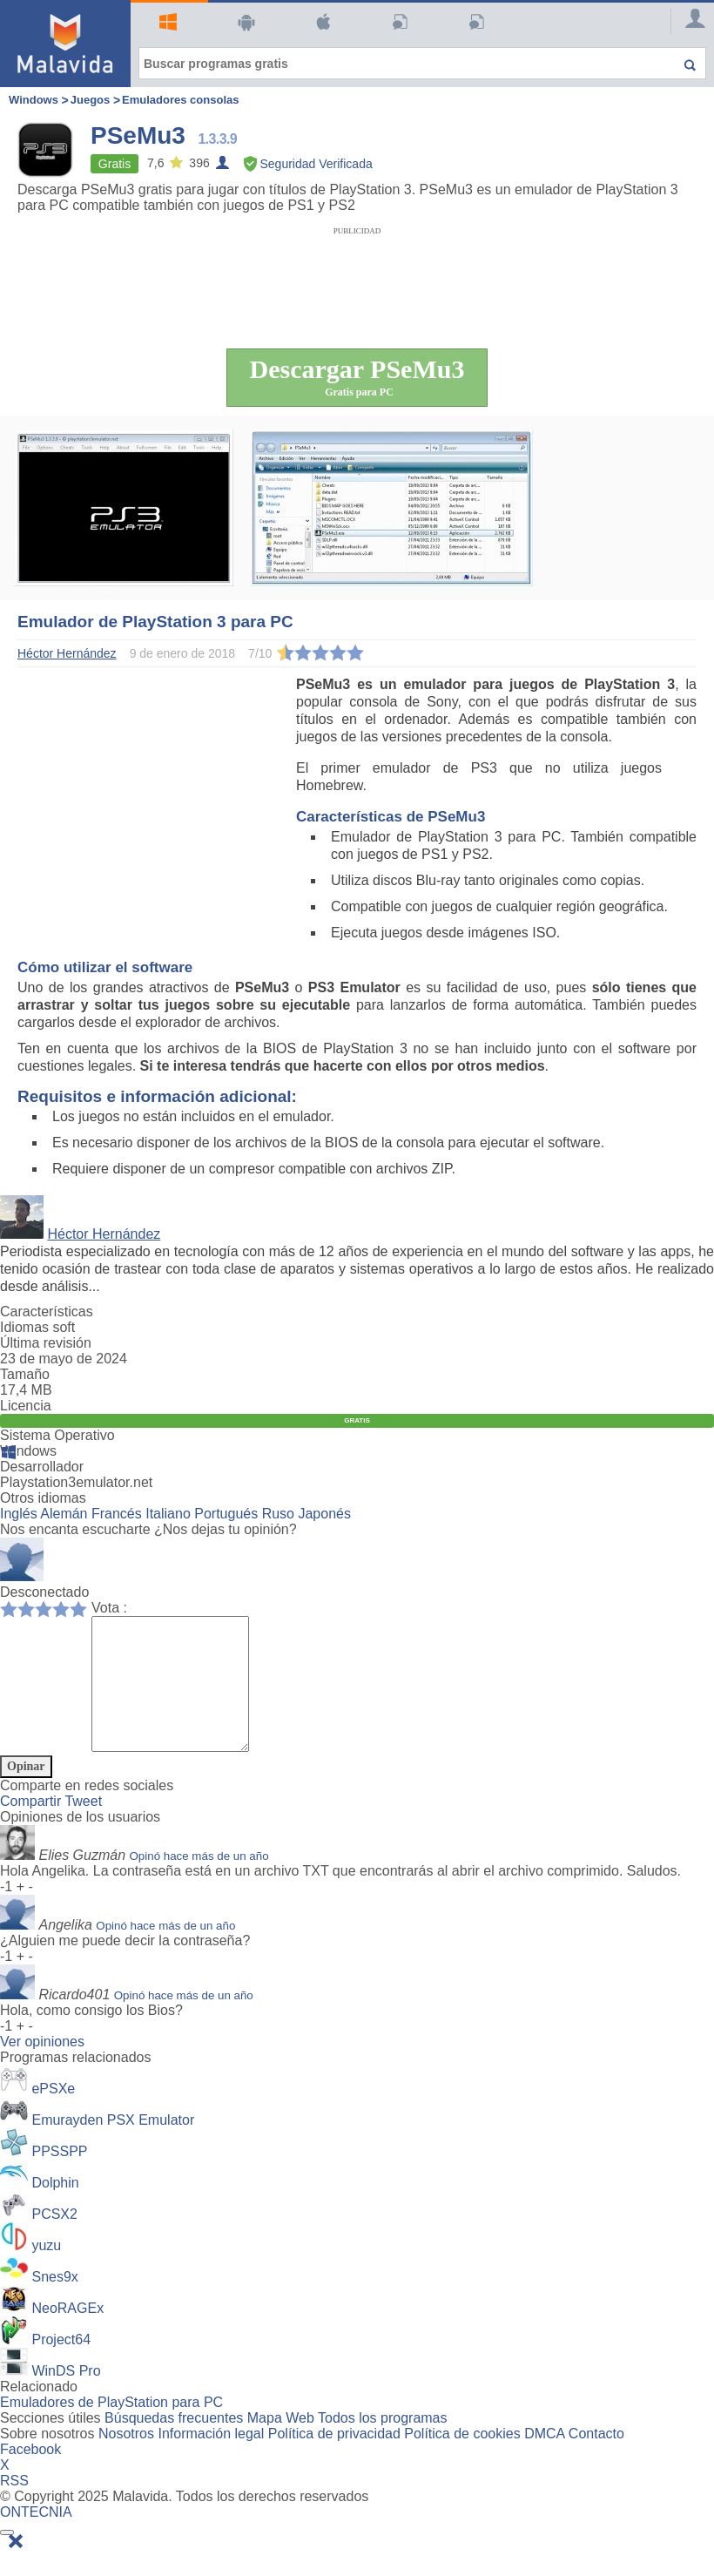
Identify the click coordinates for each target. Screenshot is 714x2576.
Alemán (63, 1513)
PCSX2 (54, 2240)
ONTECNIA (36, 2538)
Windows (166, 21)
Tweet (83, 1827)
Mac (321, 21)
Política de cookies (462, 2459)
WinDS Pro (65, 2397)
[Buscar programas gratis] (422, 63)
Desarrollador (42, 1466)
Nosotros (126, 2459)
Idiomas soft (37, 1327)
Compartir (32, 1827)
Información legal (211, 2459)
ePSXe (53, 2114)
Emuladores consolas (180, 99)
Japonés (324, 1513)
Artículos (397, 21)
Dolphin (54, 2208)
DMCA (544, 2459)
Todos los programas (383, 2444)
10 (82, 1608)
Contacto (596, 2459)
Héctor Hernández (103, 1234)
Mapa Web (280, 2444)
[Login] (687, 22)
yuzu (46, 2271)
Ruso (278, 1513)
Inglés (18, 1513)
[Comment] (178, 1697)
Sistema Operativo (57, 1435)
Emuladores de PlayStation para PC (111, 2428)
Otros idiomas (43, 1498)
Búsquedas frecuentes (173, 2444)
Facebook (30, 2475)
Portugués (226, 1513)
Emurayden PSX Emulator (112, 2146)
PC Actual (474, 21)
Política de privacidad (334, 2459)
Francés (116, 1513)
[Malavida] (65, 43)
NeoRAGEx (67, 2334)
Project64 (61, 2365)
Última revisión (45, 1342)
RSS (14, 2506)
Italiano (168, 1513)
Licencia (25, 1405)
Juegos (91, 99)
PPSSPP (59, 2177)
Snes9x (54, 2302)
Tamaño (25, 1374)
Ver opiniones (42, 2067)
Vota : (109, 1607)
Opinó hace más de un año (199, 1882)
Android (244, 22)
